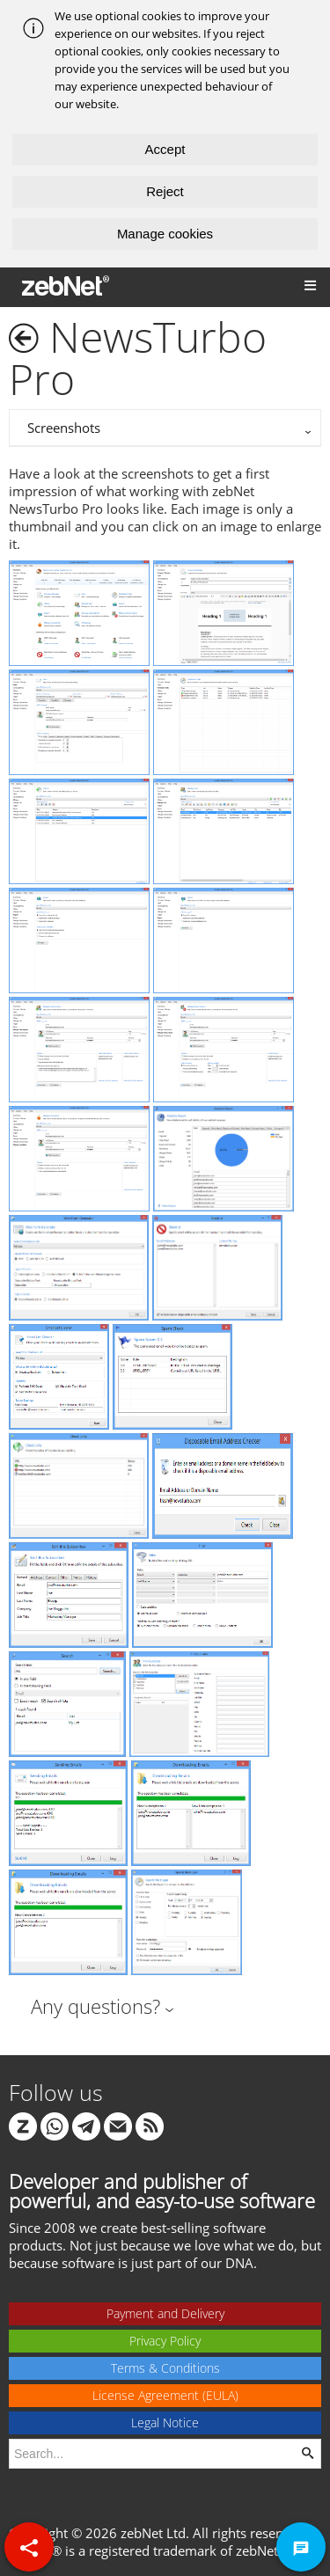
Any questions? (95, 2006)
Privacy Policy (165, 2340)
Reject (165, 191)
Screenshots (63, 427)
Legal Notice (165, 2422)
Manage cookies (165, 233)
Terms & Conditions (165, 2368)
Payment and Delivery (165, 2313)
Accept (165, 149)
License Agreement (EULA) (165, 2395)
